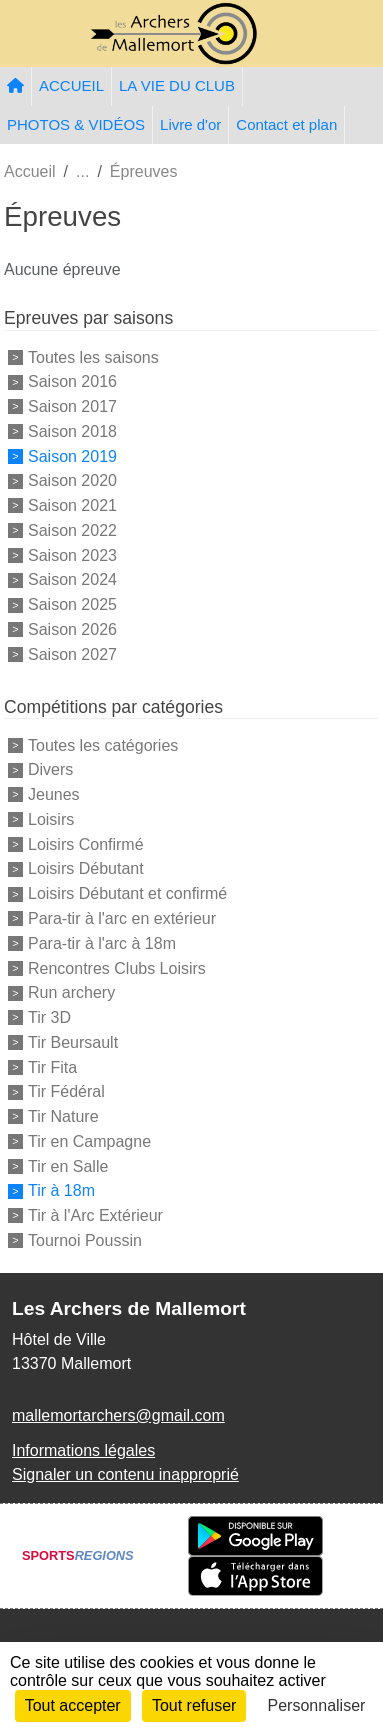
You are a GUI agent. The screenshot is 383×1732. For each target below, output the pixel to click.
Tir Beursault (73, 1042)
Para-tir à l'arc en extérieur (122, 918)
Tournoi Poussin (85, 1240)
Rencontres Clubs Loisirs (117, 967)
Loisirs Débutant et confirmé (127, 893)
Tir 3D (49, 1017)
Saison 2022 (72, 530)
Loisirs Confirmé (86, 843)
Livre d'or (190, 124)
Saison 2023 (72, 554)
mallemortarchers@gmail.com (118, 1415)
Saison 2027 (72, 654)
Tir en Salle (68, 1165)
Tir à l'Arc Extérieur (95, 1215)
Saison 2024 (72, 579)
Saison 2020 (72, 480)
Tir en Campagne (89, 1141)
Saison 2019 (72, 455)
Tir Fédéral (66, 1091)
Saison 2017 (72, 406)
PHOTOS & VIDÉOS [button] (76, 124)
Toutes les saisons (93, 356)
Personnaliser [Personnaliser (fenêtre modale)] (317, 1705)
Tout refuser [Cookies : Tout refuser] (194, 1705)
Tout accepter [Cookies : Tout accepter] (73, 1705)
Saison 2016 (72, 381)
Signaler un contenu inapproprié (125, 1474)
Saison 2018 (72, 431)
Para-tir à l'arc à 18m (102, 943)
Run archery (71, 992)
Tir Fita (52, 1066)
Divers (50, 769)
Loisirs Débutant (86, 868)
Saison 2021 (72, 505)
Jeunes (54, 794)
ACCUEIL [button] (71, 85)
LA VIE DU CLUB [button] (177, 85)
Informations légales (83, 1450)
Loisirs (51, 819)
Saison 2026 (72, 629)
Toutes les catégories (103, 744)
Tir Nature (63, 1116)
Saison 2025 (72, 604)
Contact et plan (286, 124)
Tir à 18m (61, 1190)
